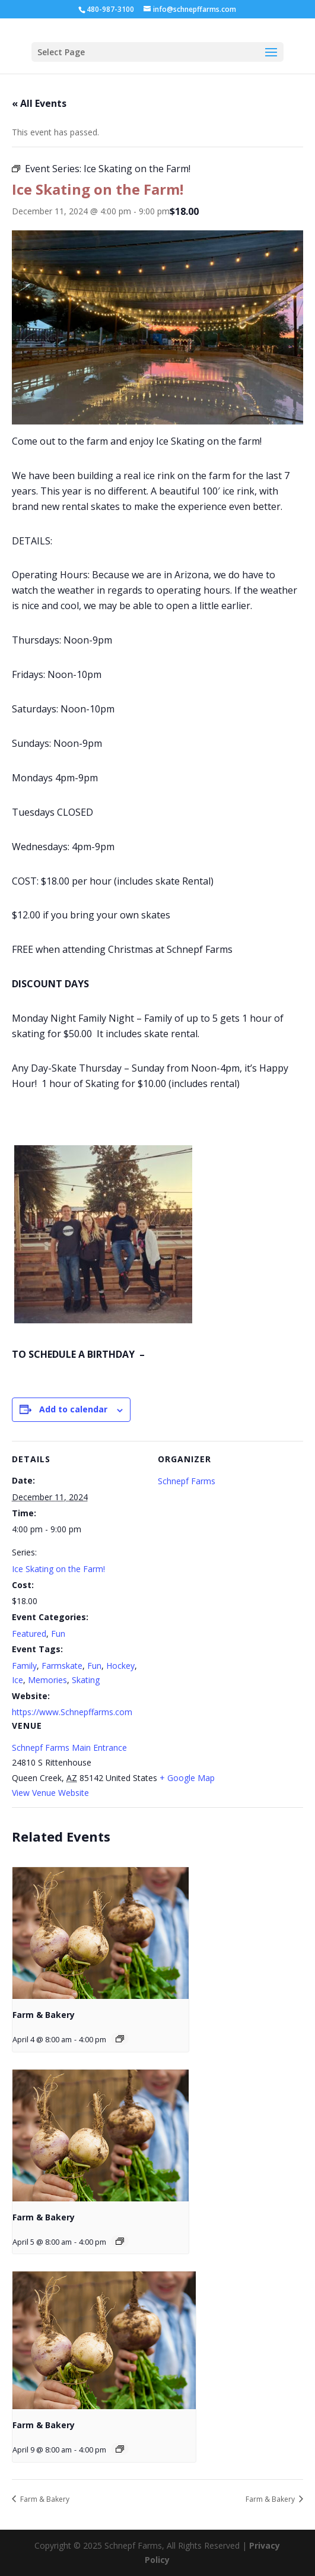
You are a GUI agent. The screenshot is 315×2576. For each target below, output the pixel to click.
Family (24, 1665)
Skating (86, 1679)
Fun (58, 1633)
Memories (47, 1679)
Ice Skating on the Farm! (58, 1568)
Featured (29, 1633)
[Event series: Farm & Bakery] (120, 2038)
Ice (17, 1679)
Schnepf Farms (186, 1481)
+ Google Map (187, 1777)
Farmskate (62, 1665)
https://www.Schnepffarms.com (72, 1712)
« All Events (39, 103)
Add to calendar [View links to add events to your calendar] (73, 1409)
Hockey (120, 1665)
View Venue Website (50, 1792)
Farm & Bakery (43, 2014)
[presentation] (100, 1933)
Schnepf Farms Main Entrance (69, 1747)
